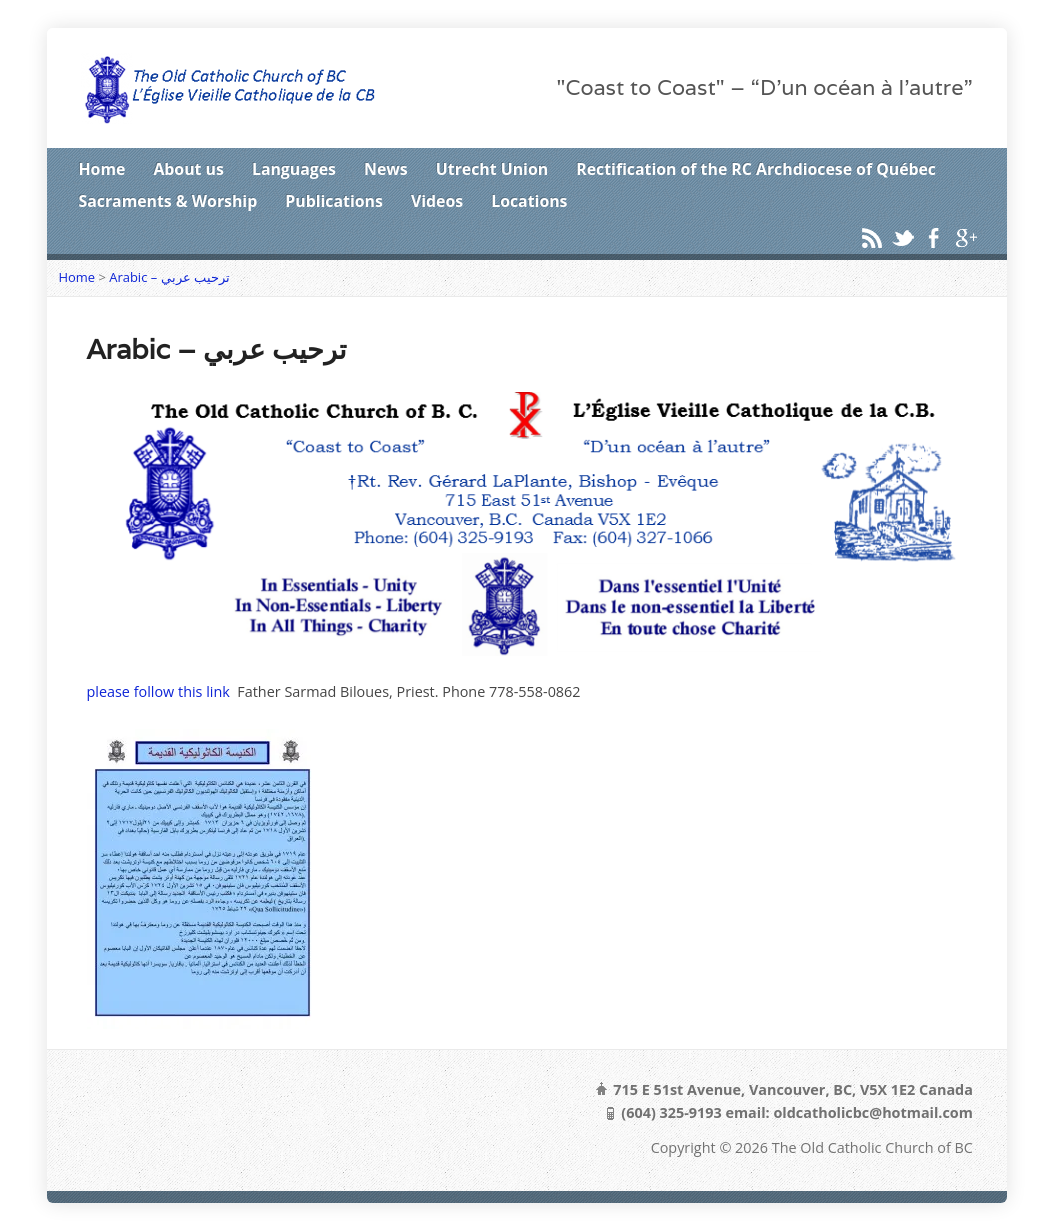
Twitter (902, 237)
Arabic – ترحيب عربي (169, 277)
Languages (294, 169)
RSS (871, 237)
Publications (334, 201)
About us (188, 169)
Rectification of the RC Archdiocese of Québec (756, 169)
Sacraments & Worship (168, 201)
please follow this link (158, 691)
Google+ (965, 237)
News (386, 169)
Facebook (933, 237)
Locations (529, 201)
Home (102, 169)
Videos (437, 201)
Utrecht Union (492, 169)
